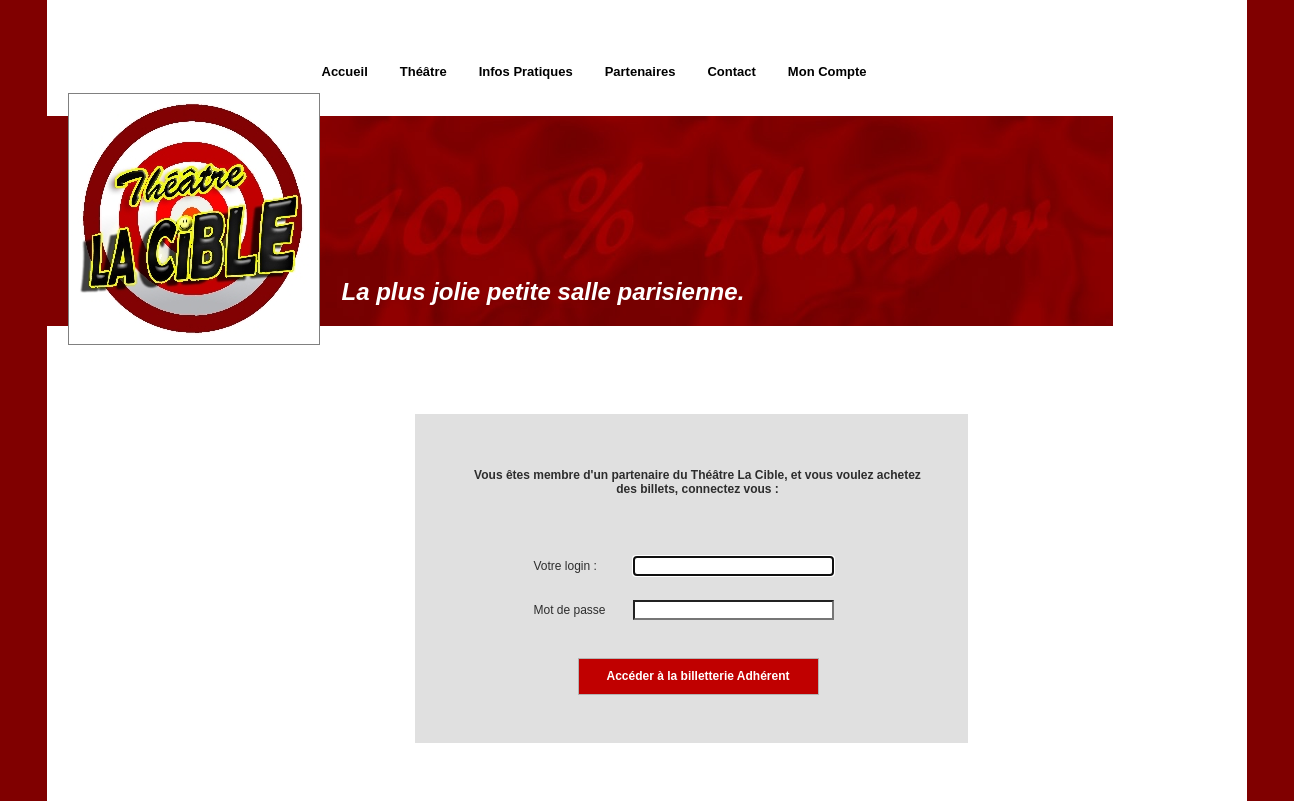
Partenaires (640, 71)
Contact (731, 71)
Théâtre (423, 71)
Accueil (345, 71)
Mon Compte (827, 71)
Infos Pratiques (526, 71)
